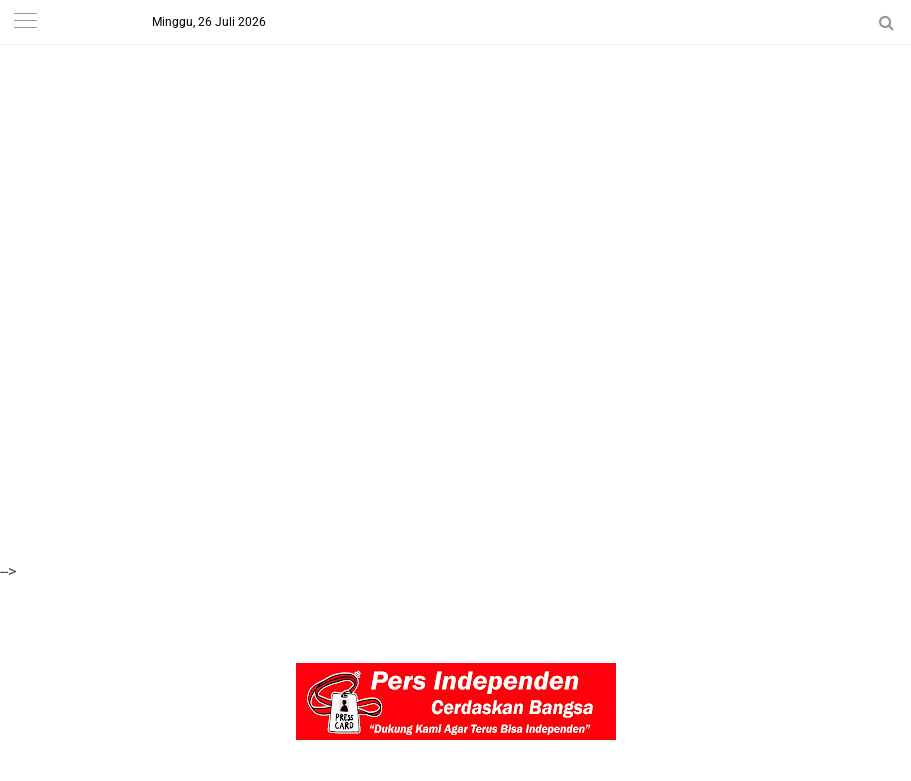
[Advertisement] (455, 140)
